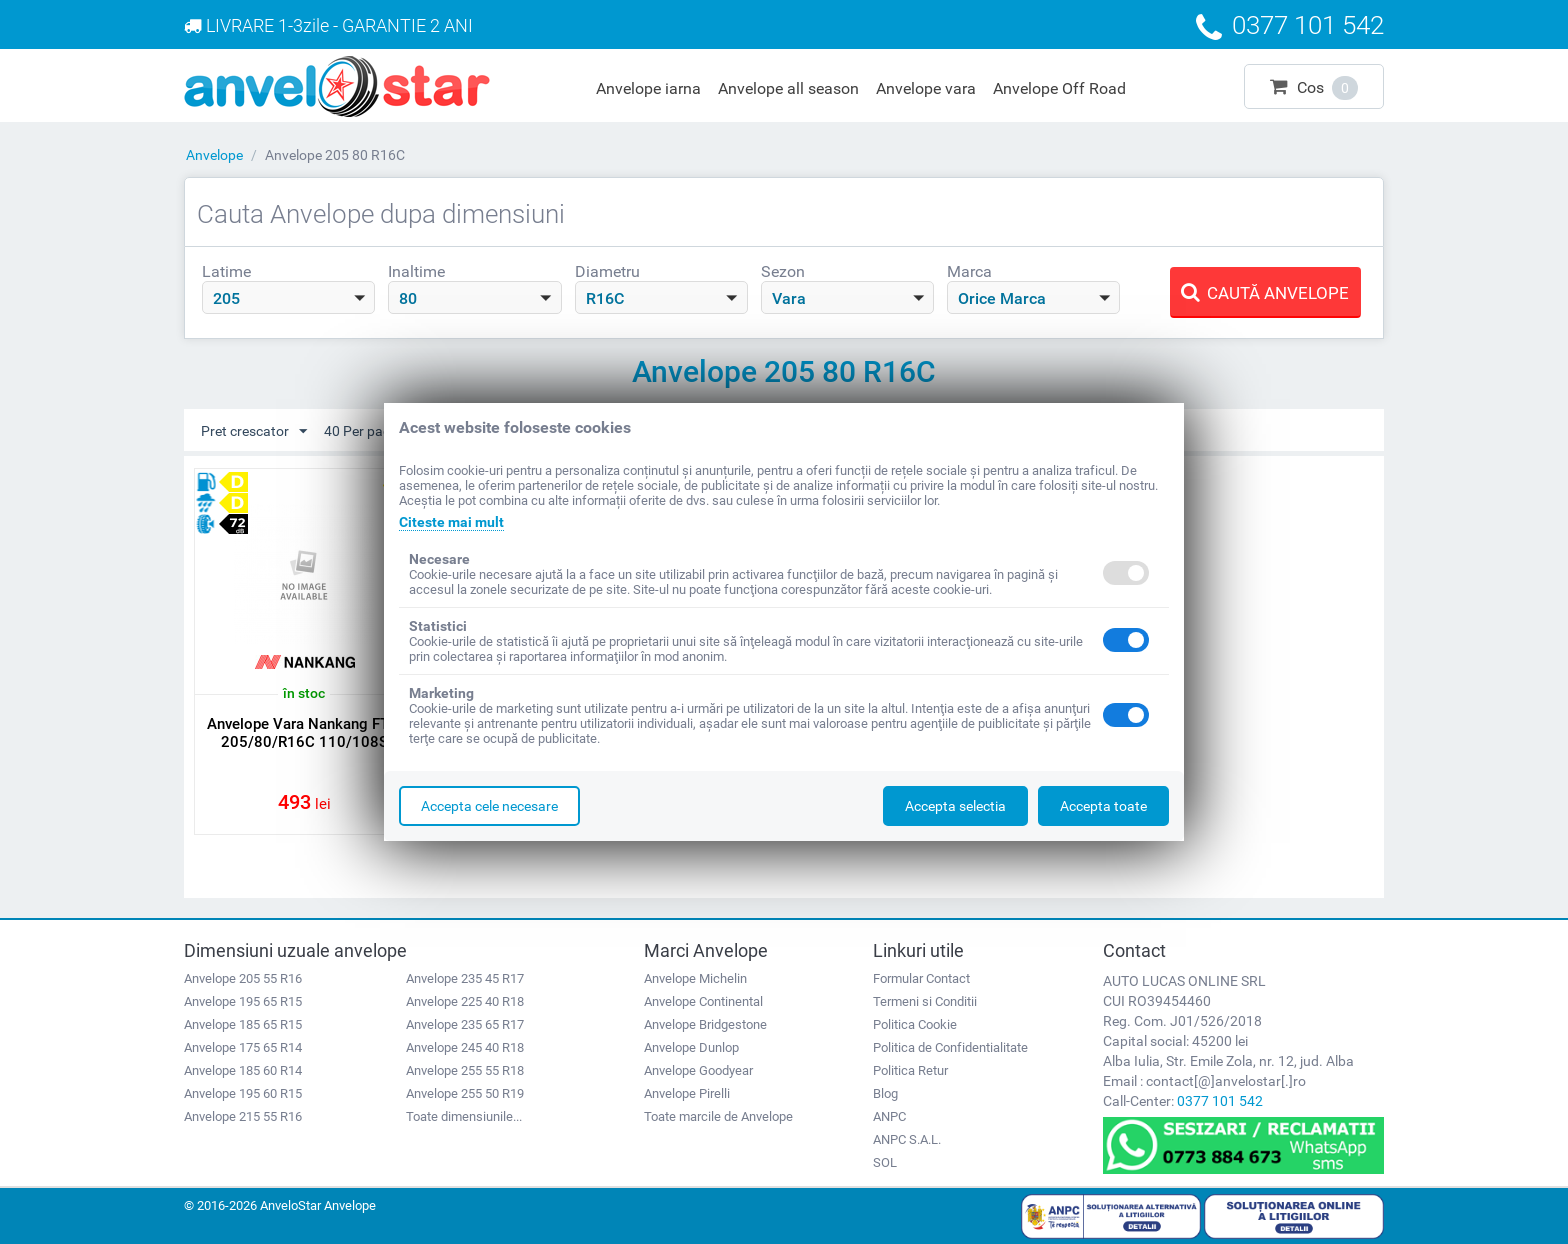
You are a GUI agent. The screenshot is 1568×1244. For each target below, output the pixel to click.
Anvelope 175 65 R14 (243, 1047)
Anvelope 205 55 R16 (243, 978)
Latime (226, 271)
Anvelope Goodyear (698, 1070)
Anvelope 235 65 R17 (465, 1024)
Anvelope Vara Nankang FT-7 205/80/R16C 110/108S (304, 733)
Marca (969, 271)
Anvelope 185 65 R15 (243, 1024)
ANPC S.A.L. (907, 1139)
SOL (885, 1162)
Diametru (607, 271)
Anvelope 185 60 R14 (243, 1070)
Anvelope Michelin (695, 978)
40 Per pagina (376, 432)
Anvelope (214, 155)
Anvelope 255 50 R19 (465, 1093)
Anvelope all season (788, 88)
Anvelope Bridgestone (705, 1024)
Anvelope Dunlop (691, 1047)
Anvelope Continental (703, 1001)
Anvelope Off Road (1059, 88)
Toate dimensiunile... (464, 1116)
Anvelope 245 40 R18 (465, 1047)
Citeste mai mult (451, 522)
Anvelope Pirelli (687, 1093)
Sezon (783, 271)
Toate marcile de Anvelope (718, 1116)
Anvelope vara (926, 88)
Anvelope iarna (648, 88)
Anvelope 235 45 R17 (465, 978)
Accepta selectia (955, 806)
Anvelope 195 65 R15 (243, 1001)
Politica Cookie (915, 1024)
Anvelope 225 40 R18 (465, 1001)
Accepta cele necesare (489, 806)
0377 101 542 (1220, 1101)
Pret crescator (254, 432)
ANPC (889, 1116)
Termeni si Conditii (925, 1001)
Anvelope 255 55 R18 (465, 1070)
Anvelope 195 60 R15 (243, 1093)
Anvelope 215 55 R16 (243, 1116)
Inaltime (416, 271)
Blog (885, 1093)
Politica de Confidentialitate (950, 1047)
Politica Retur (910, 1070)
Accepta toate (1103, 806)
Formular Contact (921, 978)
